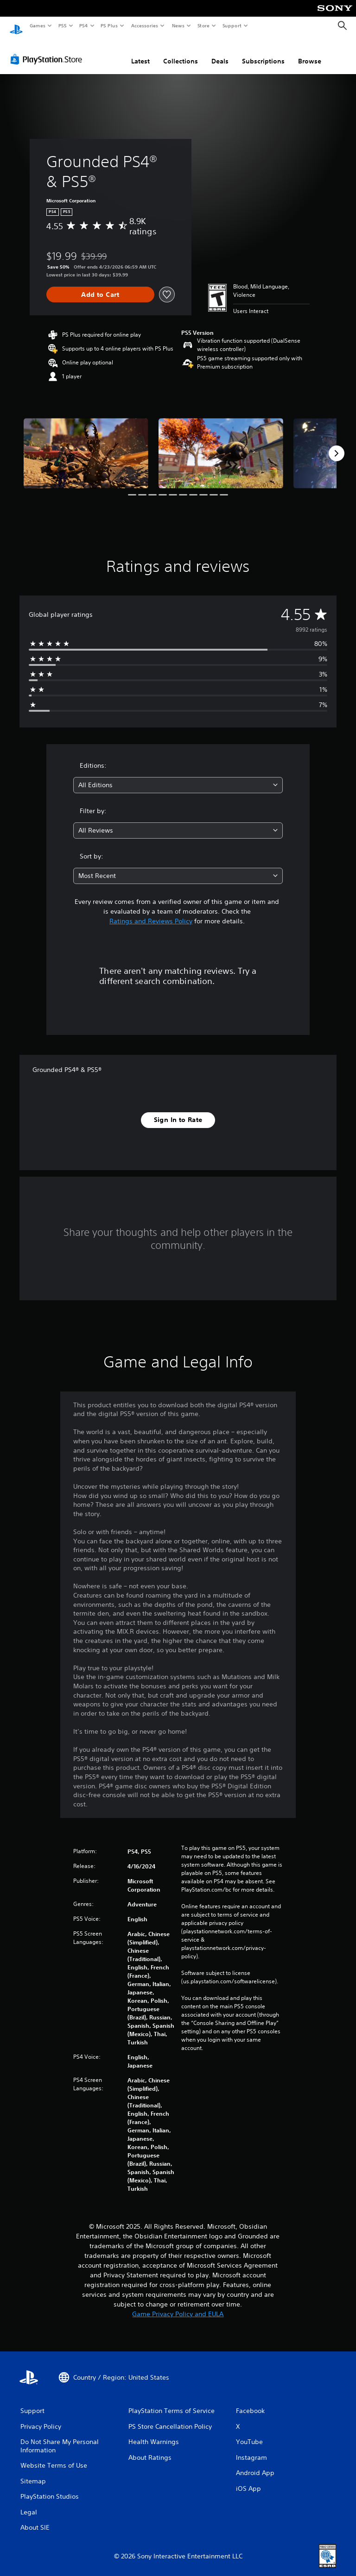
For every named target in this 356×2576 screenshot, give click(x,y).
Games (37, 25)
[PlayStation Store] (48, 50)
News (178, 25)
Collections (180, 52)
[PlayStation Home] (16, 26)
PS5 (62, 25)
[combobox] (177, 776)
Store (203, 25)
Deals (220, 52)
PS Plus (109, 25)
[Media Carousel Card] (86, 444)
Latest (140, 52)
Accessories (144, 25)
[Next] (336, 444)
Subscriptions (263, 52)
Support (231, 25)
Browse (309, 52)
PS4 (83, 25)
